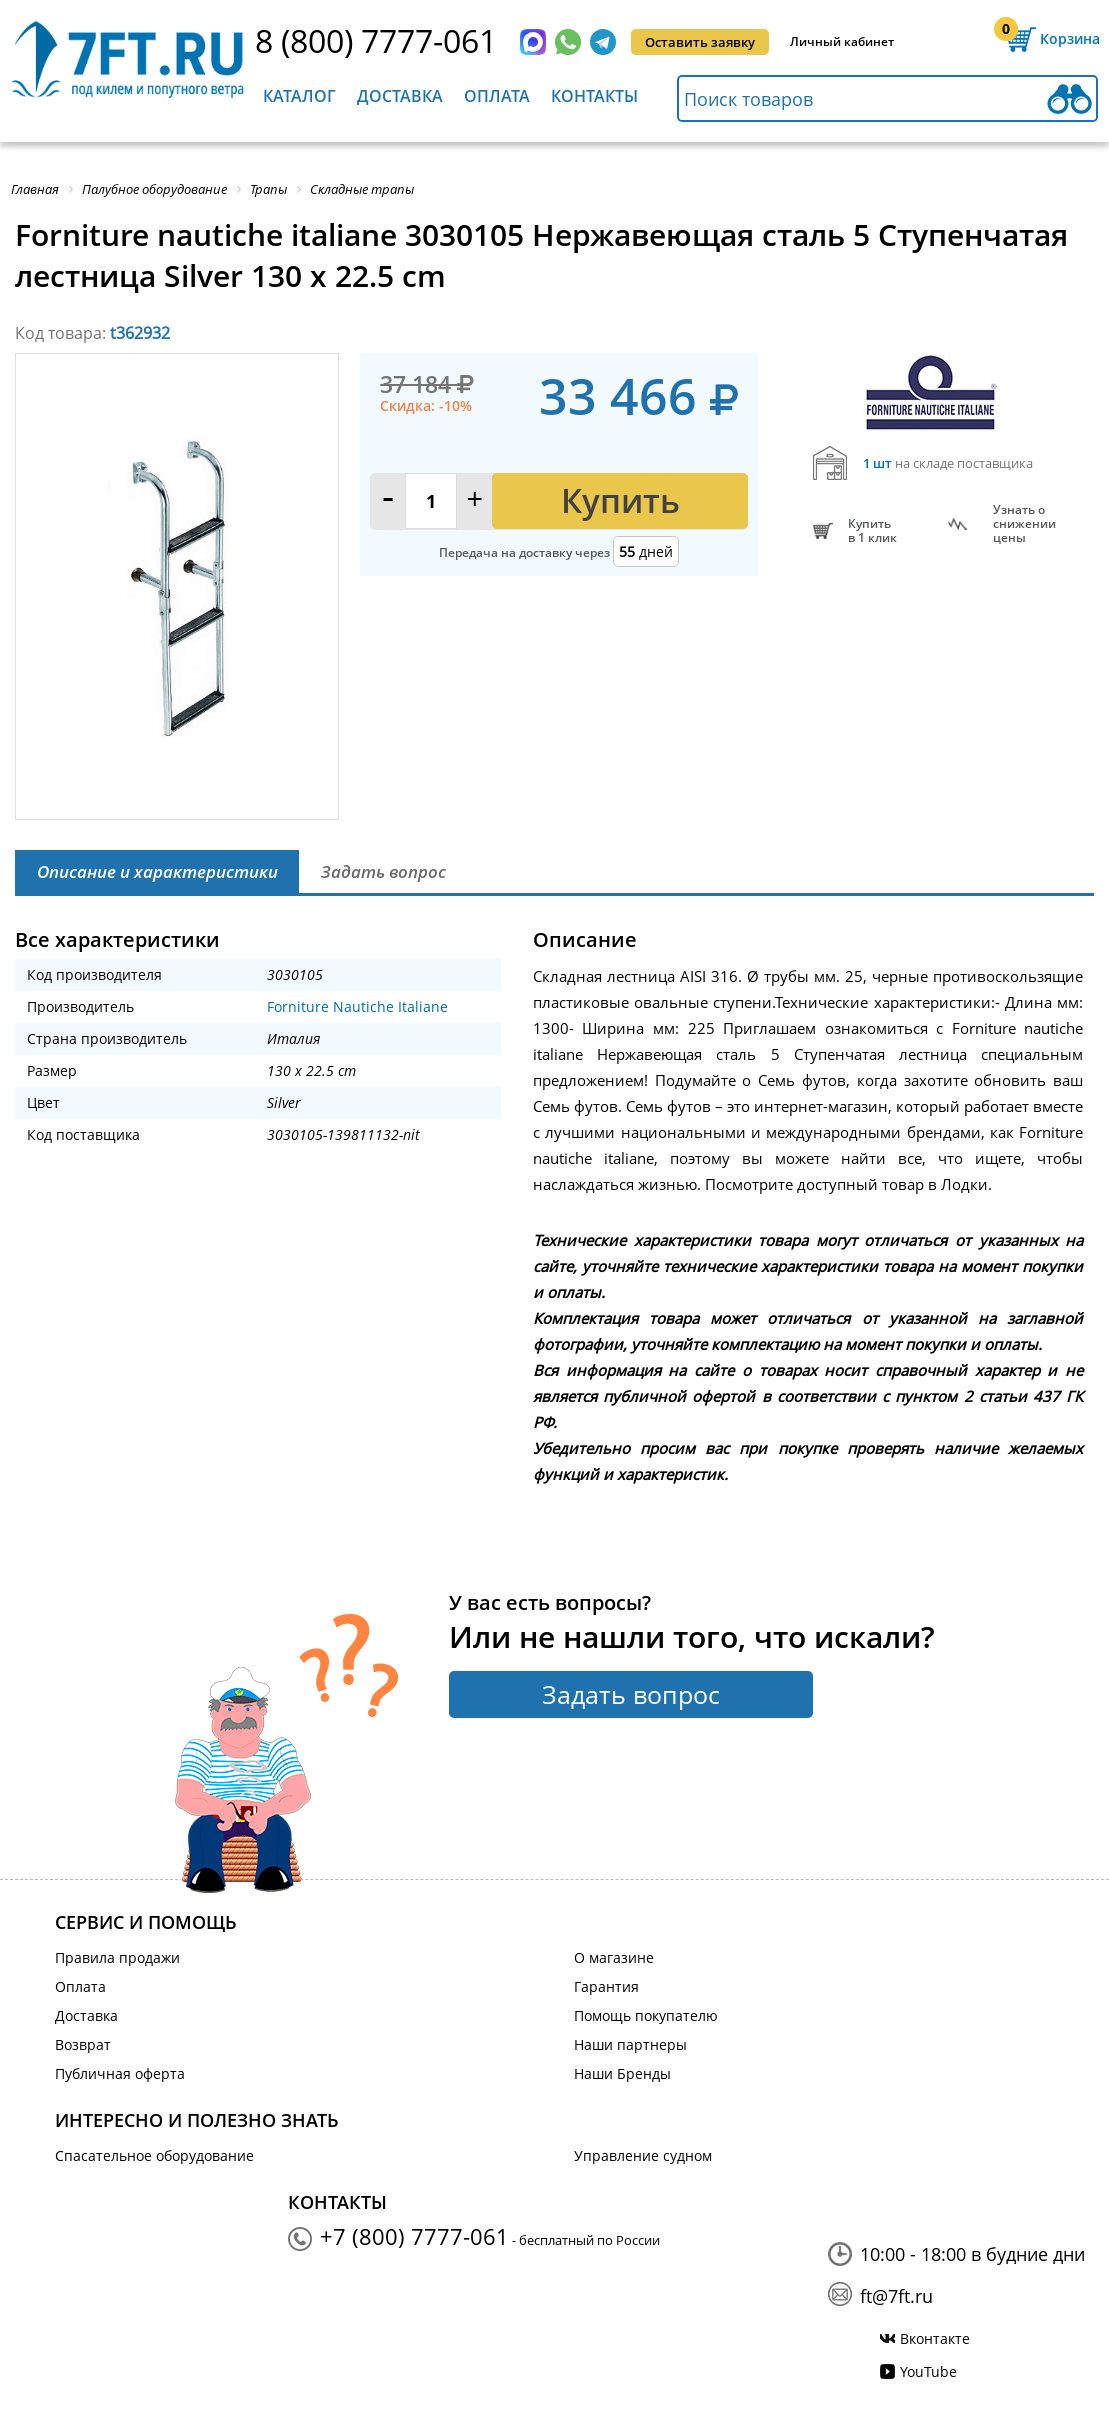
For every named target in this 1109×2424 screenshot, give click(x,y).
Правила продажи (117, 1957)
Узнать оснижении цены (1024, 524)
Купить (620, 500)
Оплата (497, 96)
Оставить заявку (700, 42)
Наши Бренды (622, 2073)
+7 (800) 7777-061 (414, 2236)
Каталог (299, 96)
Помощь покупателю (646, 2015)
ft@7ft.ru (896, 2296)
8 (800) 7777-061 (376, 40)
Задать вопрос (631, 1694)
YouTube (928, 2371)
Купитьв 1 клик (872, 531)
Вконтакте (935, 2338)
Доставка (400, 96)
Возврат (83, 2044)
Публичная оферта (120, 2073)
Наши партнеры (630, 2044)
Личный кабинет (842, 41)
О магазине (614, 1957)
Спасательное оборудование (154, 2155)
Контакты (594, 96)
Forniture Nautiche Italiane (357, 1006)
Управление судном (643, 2155)
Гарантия (606, 1986)
